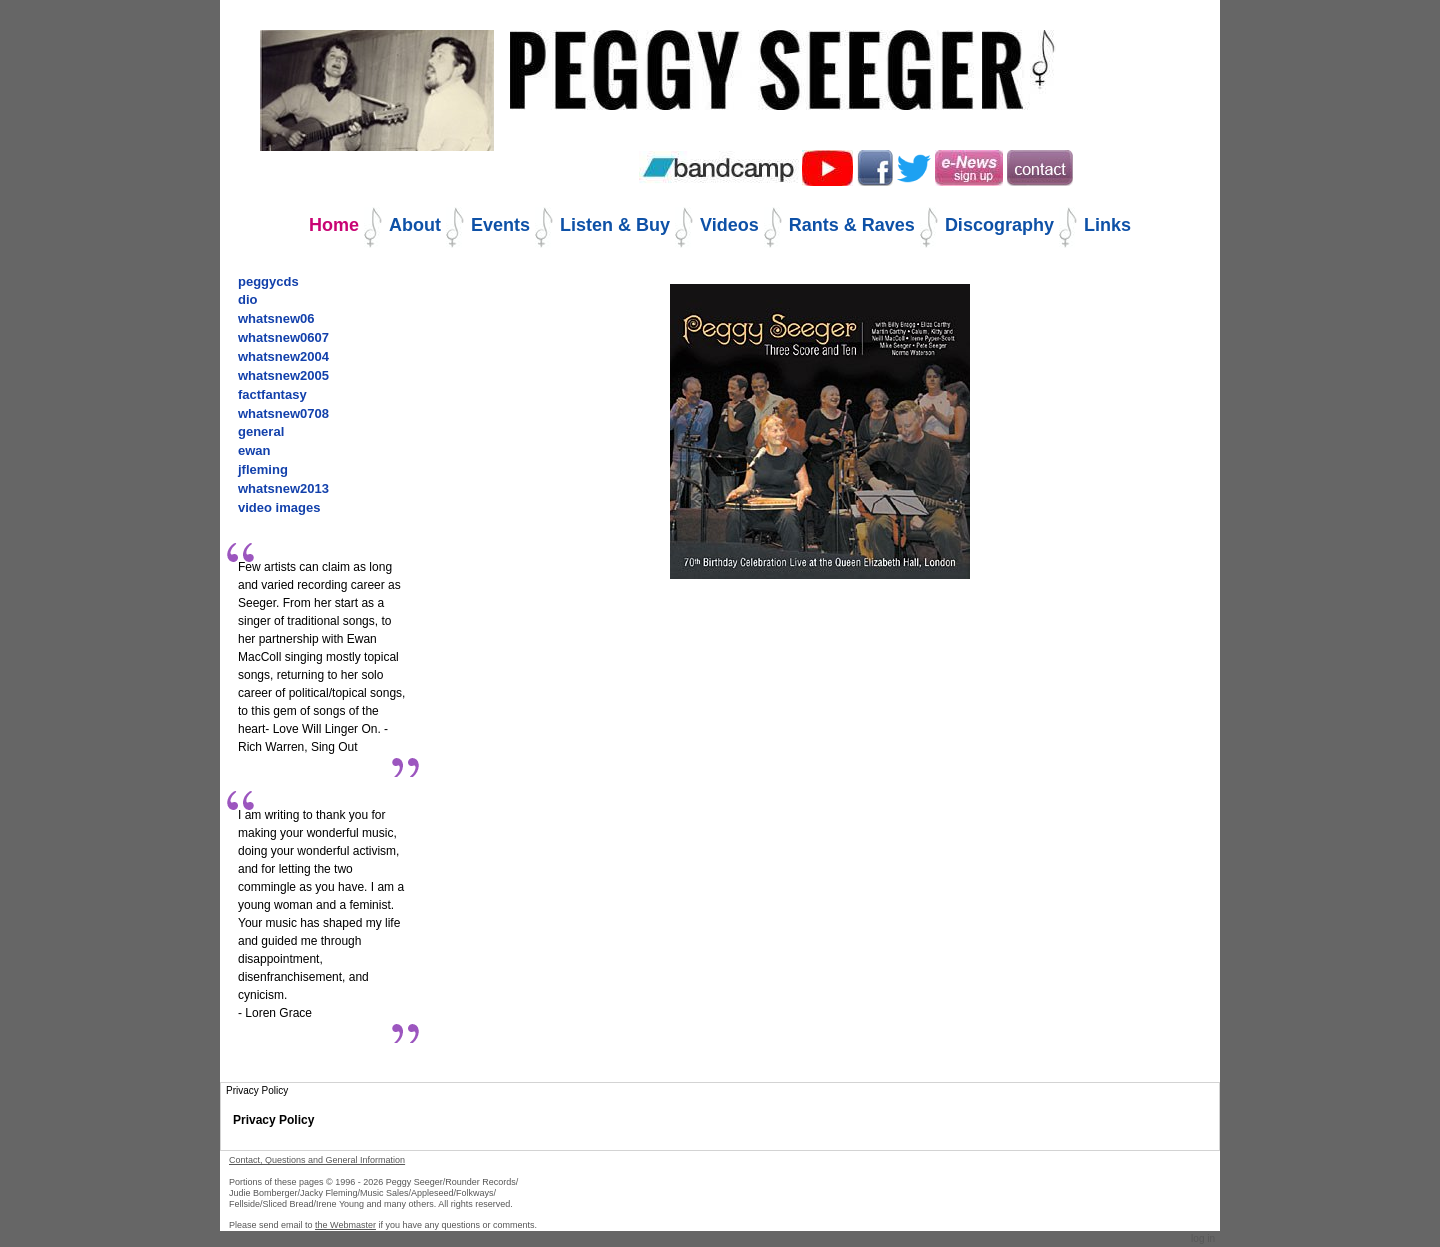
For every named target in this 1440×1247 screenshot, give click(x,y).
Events (500, 225)
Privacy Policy (273, 1120)
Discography (999, 225)
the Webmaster (345, 1225)
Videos (729, 225)
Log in (1203, 1238)
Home (334, 225)
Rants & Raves (852, 225)
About (415, 225)
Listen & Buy (615, 225)
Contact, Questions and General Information (317, 1160)
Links (1107, 225)
